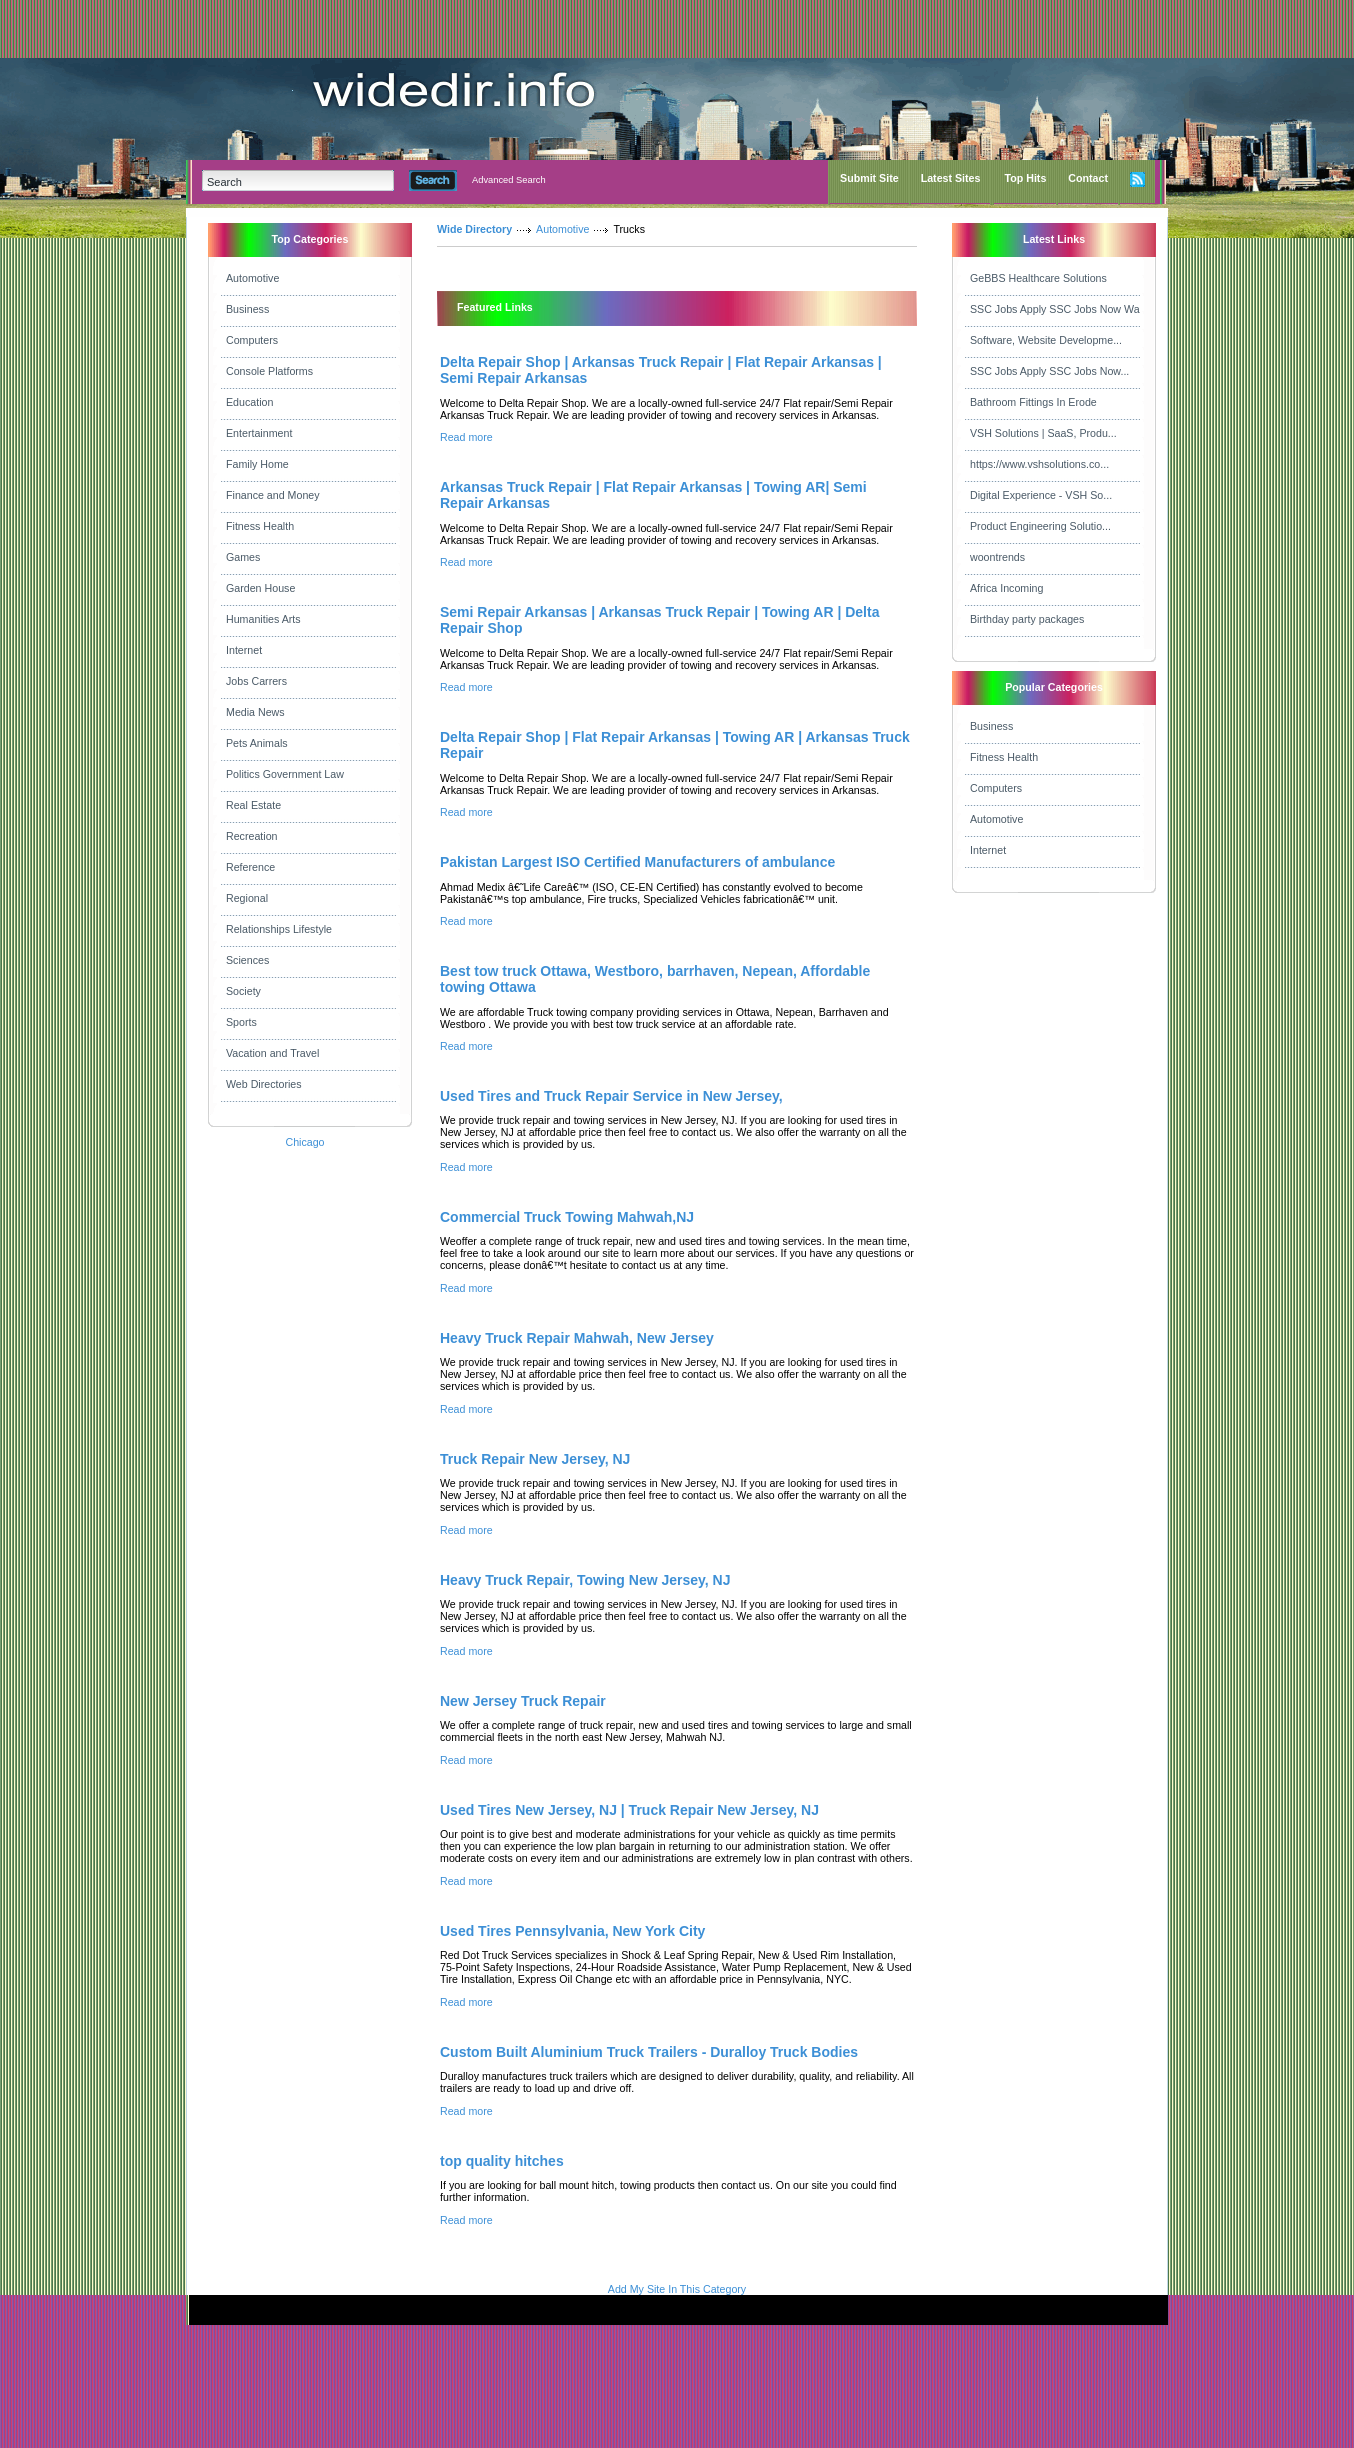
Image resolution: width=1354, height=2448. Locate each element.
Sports (241, 1022)
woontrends (997, 557)
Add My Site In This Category (677, 2289)
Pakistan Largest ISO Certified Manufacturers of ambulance (637, 862)
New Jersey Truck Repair (523, 1701)
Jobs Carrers (256, 681)
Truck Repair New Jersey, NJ (535, 1459)
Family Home (257, 464)
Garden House (260, 588)
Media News (255, 712)
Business (247, 309)
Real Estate (253, 805)
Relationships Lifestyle (279, 929)
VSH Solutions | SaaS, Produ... (1043, 433)
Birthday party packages (1027, 619)
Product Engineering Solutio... (1040, 526)
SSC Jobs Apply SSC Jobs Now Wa (1055, 309)
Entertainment (259, 433)
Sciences (247, 960)
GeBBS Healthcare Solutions (1038, 278)
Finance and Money (273, 495)
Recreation (252, 836)
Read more (466, 437)
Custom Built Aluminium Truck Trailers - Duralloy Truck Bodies (649, 2052)
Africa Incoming (1006, 588)
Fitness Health (260, 526)
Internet (244, 650)
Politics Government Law (285, 774)
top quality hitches (502, 2161)
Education (249, 402)
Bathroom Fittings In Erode (1033, 402)
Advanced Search (509, 180)
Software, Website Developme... (1046, 340)
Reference (250, 867)
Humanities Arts (263, 619)
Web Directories (264, 1084)
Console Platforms (269, 371)
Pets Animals (257, 743)
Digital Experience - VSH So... (1041, 495)
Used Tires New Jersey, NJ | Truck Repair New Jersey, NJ (629, 1810)
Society (243, 991)
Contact (1088, 178)
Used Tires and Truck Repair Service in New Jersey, (611, 1096)
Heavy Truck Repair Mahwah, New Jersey (577, 1338)
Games (243, 557)
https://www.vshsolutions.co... (1039, 464)
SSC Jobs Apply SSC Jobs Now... (1049, 371)
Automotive (252, 278)
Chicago (304, 1142)
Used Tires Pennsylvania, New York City (572, 1931)
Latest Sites (951, 178)
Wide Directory (474, 229)
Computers (252, 340)
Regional (247, 898)
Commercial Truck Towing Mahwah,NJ (567, 1217)
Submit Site (869, 178)
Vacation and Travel (272, 1053)
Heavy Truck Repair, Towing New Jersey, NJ (585, 1580)
